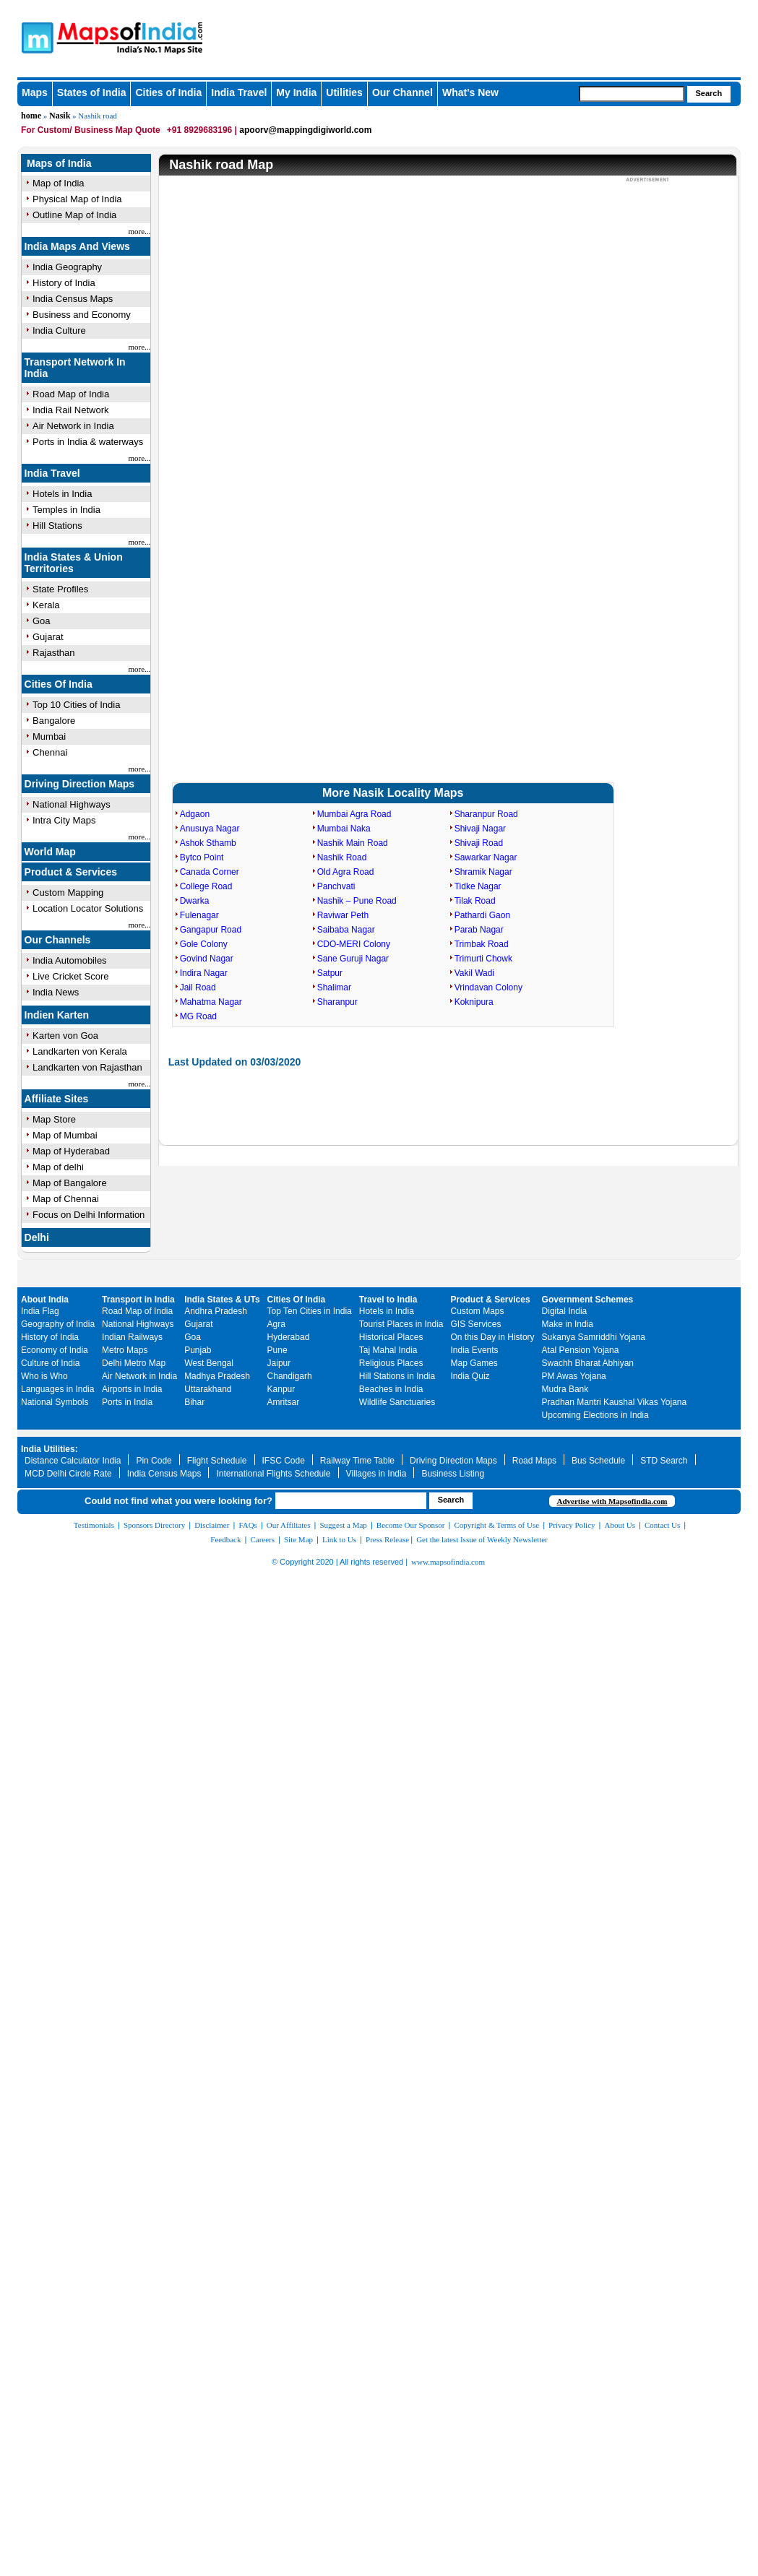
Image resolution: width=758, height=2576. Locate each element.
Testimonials (94, 1525)
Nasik (59, 116)
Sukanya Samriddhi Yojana (593, 1337)
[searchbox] (631, 94)
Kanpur (281, 1389)
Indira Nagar (204, 973)
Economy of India (54, 1350)
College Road (206, 886)
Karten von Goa (65, 1035)
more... (140, 231)
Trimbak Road (482, 944)
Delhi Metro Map (133, 1363)
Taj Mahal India (388, 1350)
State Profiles (60, 589)
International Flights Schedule (273, 1474)
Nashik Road (342, 857)
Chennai (50, 752)
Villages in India (376, 1474)
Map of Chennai (66, 1198)
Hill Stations (57, 525)
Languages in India (57, 1389)
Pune (277, 1350)
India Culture (59, 330)
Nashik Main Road (352, 843)
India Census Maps (73, 298)
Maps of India (59, 163)
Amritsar (283, 1402)
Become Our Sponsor (410, 1525)
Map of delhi (58, 1167)
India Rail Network (71, 410)
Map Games (474, 1363)
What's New (470, 92)
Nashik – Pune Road (357, 901)
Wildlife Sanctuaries (397, 1402)
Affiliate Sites (57, 1099)
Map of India (59, 183)
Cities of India (168, 92)
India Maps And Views (77, 246)
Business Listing (452, 1474)
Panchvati (336, 886)
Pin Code (153, 1461)
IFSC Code (283, 1461)
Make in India (567, 1324)
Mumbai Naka (344, 829)
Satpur (330, 973)
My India (296, 92)
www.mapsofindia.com (448, 1561)
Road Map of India (71, 394)
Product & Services (71, 872)
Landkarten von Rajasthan (87, 1067)
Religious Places (391, 1363)
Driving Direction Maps (79, 784)
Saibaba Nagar (346, 930)
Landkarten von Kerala (80, 1051)
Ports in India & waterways (88, 441)
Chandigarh (289, 1376)
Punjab (197, 1350)
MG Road (198, 1016)
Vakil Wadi (474, 973)
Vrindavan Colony (488, 987)
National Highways (72, 804)
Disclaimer (211, 1525)
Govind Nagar (206, 959)
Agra (276, 1324)
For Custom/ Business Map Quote (90, 130)
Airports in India (132, 1389)
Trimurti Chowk (483, 959)
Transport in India (138, 1300)
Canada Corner (209, 872)
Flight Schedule (217, 1461)
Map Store (54, 1119)
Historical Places (391, 1337)
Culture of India (50, 1363)
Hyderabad (288, 1337)
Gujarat (48, 636)
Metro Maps (124, 1350)
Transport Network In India (75, 367)
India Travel (239, 92)
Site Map (298, 1539)
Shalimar (334, 987)
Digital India (564, 1311)
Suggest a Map (342, 1525)
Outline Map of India (74, 214)
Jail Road (198, 987)
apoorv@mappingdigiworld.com (305, 130)
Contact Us (662, 1525)
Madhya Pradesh (217, 1376)
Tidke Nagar (478, 886)
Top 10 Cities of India (76, 704)
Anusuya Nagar (210, 829)
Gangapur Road (210, 930)
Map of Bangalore (70, 1182)
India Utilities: (49, 1449)
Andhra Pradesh (215, 1311)
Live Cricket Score (70, 976)
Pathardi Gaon (482, 915)
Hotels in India (62, 493)
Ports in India (127, 1402)
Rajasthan (54, 652)
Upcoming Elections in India (595, 1415)
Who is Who (44, 1376)
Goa (42, 620)
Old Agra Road (345, 872)
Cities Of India (58, 684)
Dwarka (195, 901)
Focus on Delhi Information (89, 1214)
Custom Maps (477, 1311)
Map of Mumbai (65, 1135)
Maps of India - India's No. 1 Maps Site (35, 37)
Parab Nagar (479, 930)
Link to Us (339, 1539)
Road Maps (534, 1461)
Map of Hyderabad (71, 1151)
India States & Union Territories (74, 562)
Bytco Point (202, 857)
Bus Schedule (598, 1461)
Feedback (225, 1539)
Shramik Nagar (483, 872)
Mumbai (49, 736)
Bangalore (54, 720)
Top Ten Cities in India (309, 1311)
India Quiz (470, 1376)
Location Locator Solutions (88, 908)
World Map (50, 851)
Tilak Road (475, 901)
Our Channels (58, 940)
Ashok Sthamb (208, 843)
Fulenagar (199, 915)
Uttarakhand (207, 1389)
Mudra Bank (565, 1389)
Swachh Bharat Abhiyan (588, 1363)
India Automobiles (70, 960)
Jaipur (279, 1363)
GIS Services (476, 1324)
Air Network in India (73, 425)
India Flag (40, 1311)
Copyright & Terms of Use (497, 1525)
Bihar (194, 1402)
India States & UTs (221, 1300)
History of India (64, 282)
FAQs (247, 1525)
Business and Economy (82, 314)
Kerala (46, 605)
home (31, 116)
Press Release (387, 1539)
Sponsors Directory (154, 1525)
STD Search (663, 1461)
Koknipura (474, 1002)
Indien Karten (57, 1015)
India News (56, 992)
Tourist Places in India (401, 1324)
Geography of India (58, 1324)
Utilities (344, 92)
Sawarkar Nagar (486, 857)
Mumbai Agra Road (354, 814)
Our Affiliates (289, 1525)
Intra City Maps (64, 820)
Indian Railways (132, 1337)
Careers (262, 1539)
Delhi (37, 1237)
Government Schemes (588, 1300)
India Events (475, 1350)
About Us (620, 1525)
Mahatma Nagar (211, 1002)
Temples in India (66, 509)
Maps (35, 92)
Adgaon (195, 814)
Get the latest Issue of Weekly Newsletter (482, 1539)
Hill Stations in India (397, 1376)
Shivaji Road (479, 843)
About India (45, 1300)
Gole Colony (204, 944)
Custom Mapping (68, 892)
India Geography (67, 267)
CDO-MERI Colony (353, 944)
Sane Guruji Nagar (353, 959)
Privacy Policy (571, 1525)
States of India (91, 92)
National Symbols (54, 1402)
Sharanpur (337, 1002)
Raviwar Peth (343, 915)
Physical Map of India (77, 199)
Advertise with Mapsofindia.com (611, 1501)
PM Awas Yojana (574, 1376)
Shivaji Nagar (480, 829)
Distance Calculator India (73, 1461)
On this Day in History (493, 1337)
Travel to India (388, 1300)
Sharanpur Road (486, 814)
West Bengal (208, 1363)
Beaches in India (391, 1389)
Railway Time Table (357, 1461)
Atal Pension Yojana (580, 1350)
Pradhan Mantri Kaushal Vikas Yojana (614, 1402)
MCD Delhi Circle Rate (68, 1474)
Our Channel (402, 92)
